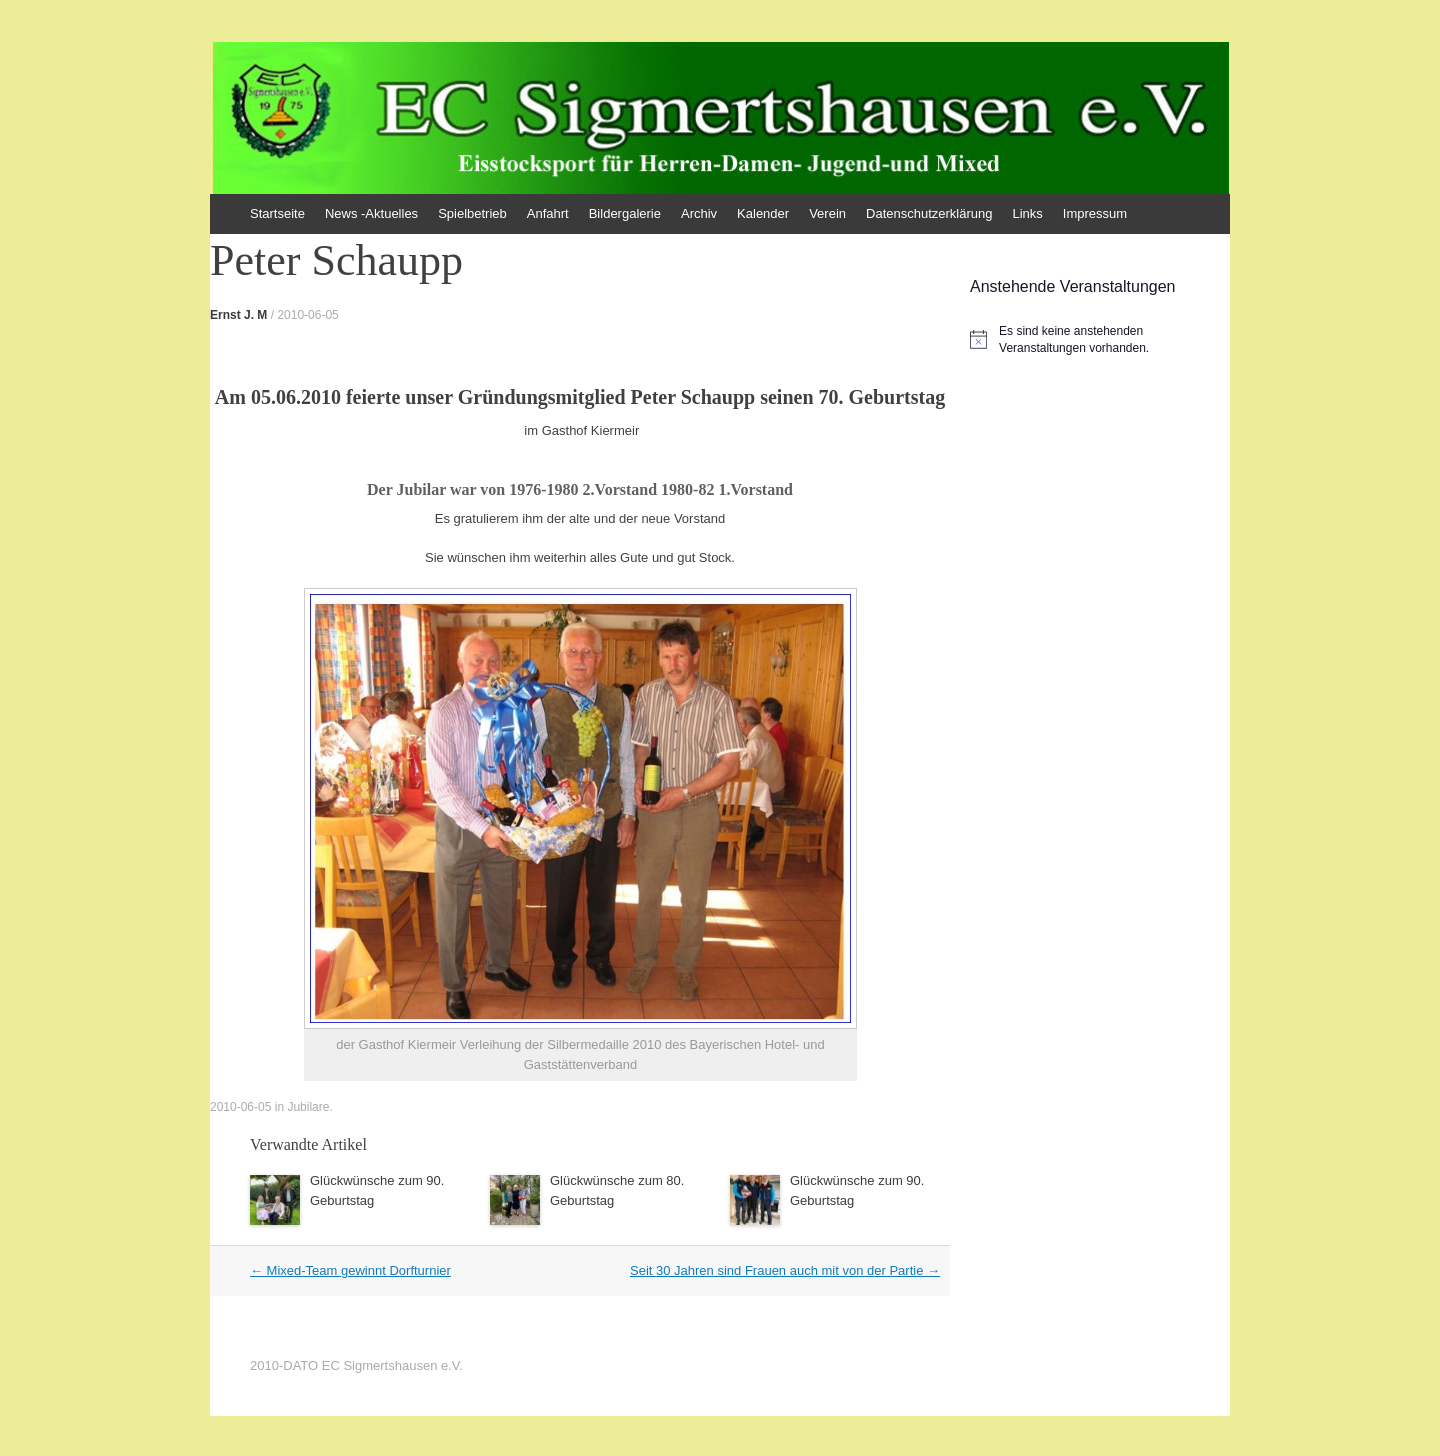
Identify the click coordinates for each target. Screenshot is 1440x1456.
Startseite (277, 213)
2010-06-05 (307, 315)
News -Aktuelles (371, 213)
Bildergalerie (625, 213)
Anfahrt (548, 213)
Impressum (1095, 213)
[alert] (1100, 339)
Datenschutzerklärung (929, 213)
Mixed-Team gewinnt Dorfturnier (350, 1270)
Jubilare (308, 1107)
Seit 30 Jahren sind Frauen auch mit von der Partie (785, 1270)
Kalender (763, 213)
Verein (827, 213)
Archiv (699, 213)
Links (1027, 213)
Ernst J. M (238, 315)
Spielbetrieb (472, 213)
